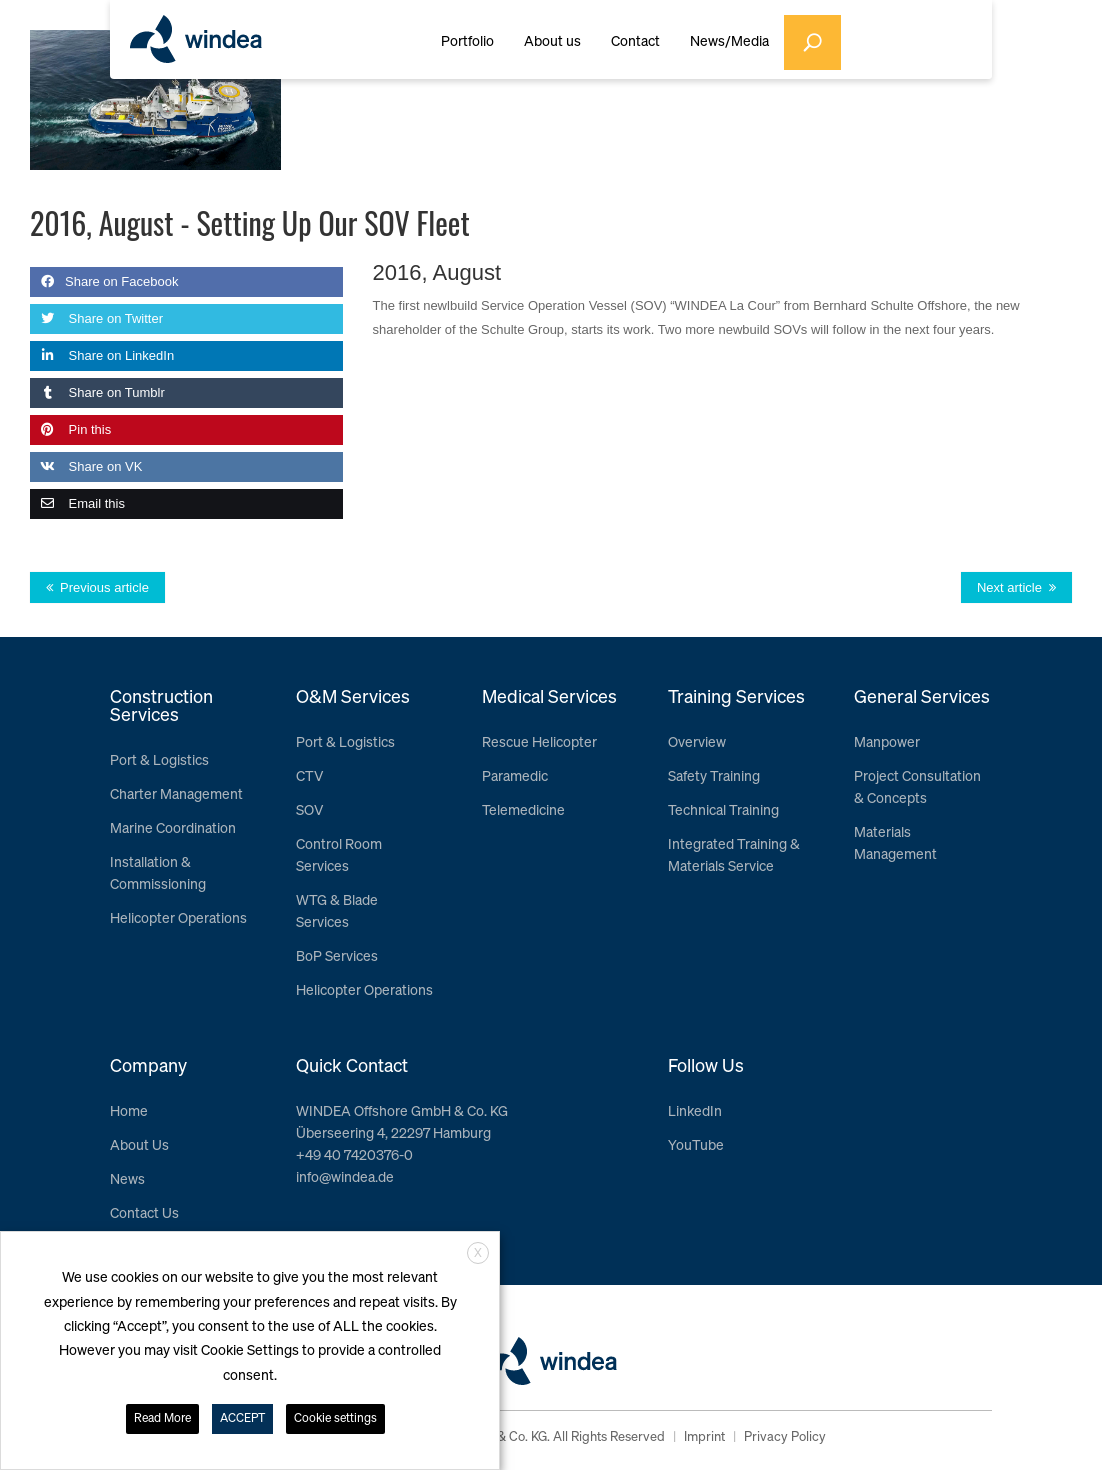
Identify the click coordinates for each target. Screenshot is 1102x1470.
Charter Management (176, 795)
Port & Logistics (159, 761)
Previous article (104, 587)
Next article (1009, 587)
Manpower (887, 743)
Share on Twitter (96, 318)
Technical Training (723, 811)
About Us (139, 1146)
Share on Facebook (104, 281)
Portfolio (467, 42)
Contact (635, 42)
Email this (77, 503)
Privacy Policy (785, 1437)
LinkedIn (695, 1112)
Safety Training (714, 777)
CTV (309, 777)
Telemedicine (523, 811)
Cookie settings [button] (335, 1419)
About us (552, 42)
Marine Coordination (173, 829)
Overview (697, 743)
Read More (162, 1419)
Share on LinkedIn (102, 355)
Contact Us (144, 1214)
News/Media (729, 42)
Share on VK (86, 466)
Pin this (70, 429)
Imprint (704, 1437)
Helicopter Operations (178, 919)
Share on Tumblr (97, 392)
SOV (309, 811)
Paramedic (515, 777)
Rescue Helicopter (539, 743)
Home (129, 1112)
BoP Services (337, 957)
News (127, 1180)
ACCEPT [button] (242, 1419)
